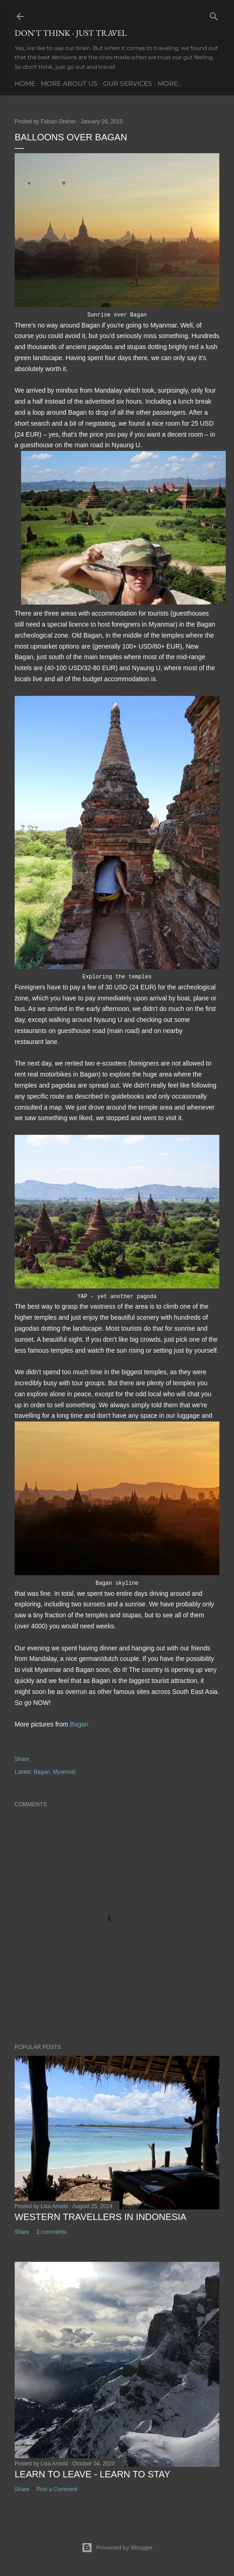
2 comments (51, 2232)
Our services (127, 83)
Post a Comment (56, 2489)
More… (170, 83)
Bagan (79, 1724)
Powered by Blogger (117, 2547)
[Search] (213, 14)
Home (25, 83)
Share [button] (22, 1759)
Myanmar (64, 1772)
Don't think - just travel (71, 33)
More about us (69, 83)
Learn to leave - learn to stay (92, 2474)
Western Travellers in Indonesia (100, 2217)
